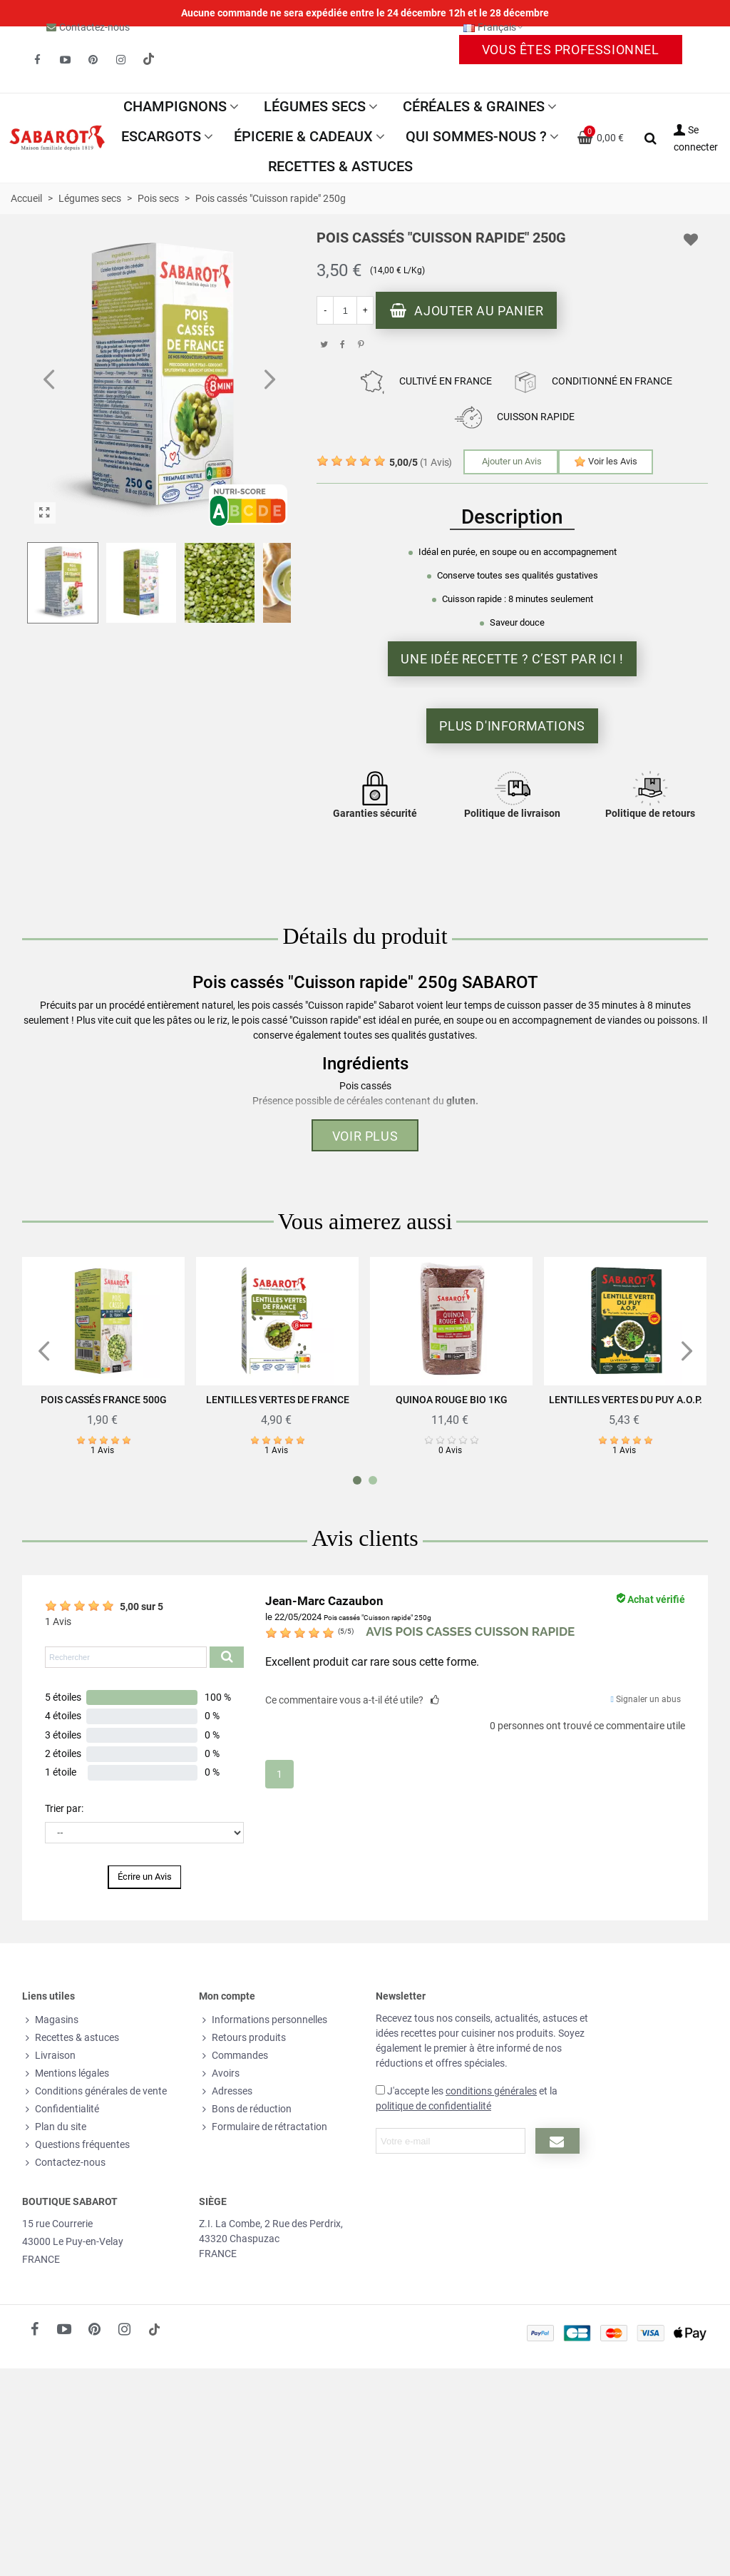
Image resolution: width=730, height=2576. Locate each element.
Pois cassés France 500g (104, 1399)
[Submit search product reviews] (227, 1657)
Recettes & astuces (340, 166)
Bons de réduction (245, 2109)
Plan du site (54, 2126)
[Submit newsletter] (557, 2141)
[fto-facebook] (37, 60)
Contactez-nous (94, 27)
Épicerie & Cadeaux (303, 136)
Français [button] (494, 27)
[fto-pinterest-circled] (93, 60)
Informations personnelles (263, 2019)
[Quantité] (345, 310)
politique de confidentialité (433, 2106)
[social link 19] (148, 60)
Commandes (233, 2055)
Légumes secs (315, 106)
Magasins (50, 2019)
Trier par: (64, 1808)
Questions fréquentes (76, 2144)
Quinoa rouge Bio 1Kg (452, 1399)
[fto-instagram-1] (120, 60)
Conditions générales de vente (94, 2091)
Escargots (161, 136)
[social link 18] (154, 2329)
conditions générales (491, 2091)
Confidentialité (60, 2109)
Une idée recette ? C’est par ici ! (512, 658)
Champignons (175, 106)
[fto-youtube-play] (65, 60)
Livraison (49, 2055)
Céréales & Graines (474, 106)
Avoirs (219, 2073)
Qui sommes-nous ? (476, 136)
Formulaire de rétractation (263, 2126)
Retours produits (242, 2037)
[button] (269, 380)
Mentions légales (65, 2073)
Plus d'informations (512, 725)
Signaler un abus (646, 1699)
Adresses (225, 2091)
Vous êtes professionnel (570, 49)
